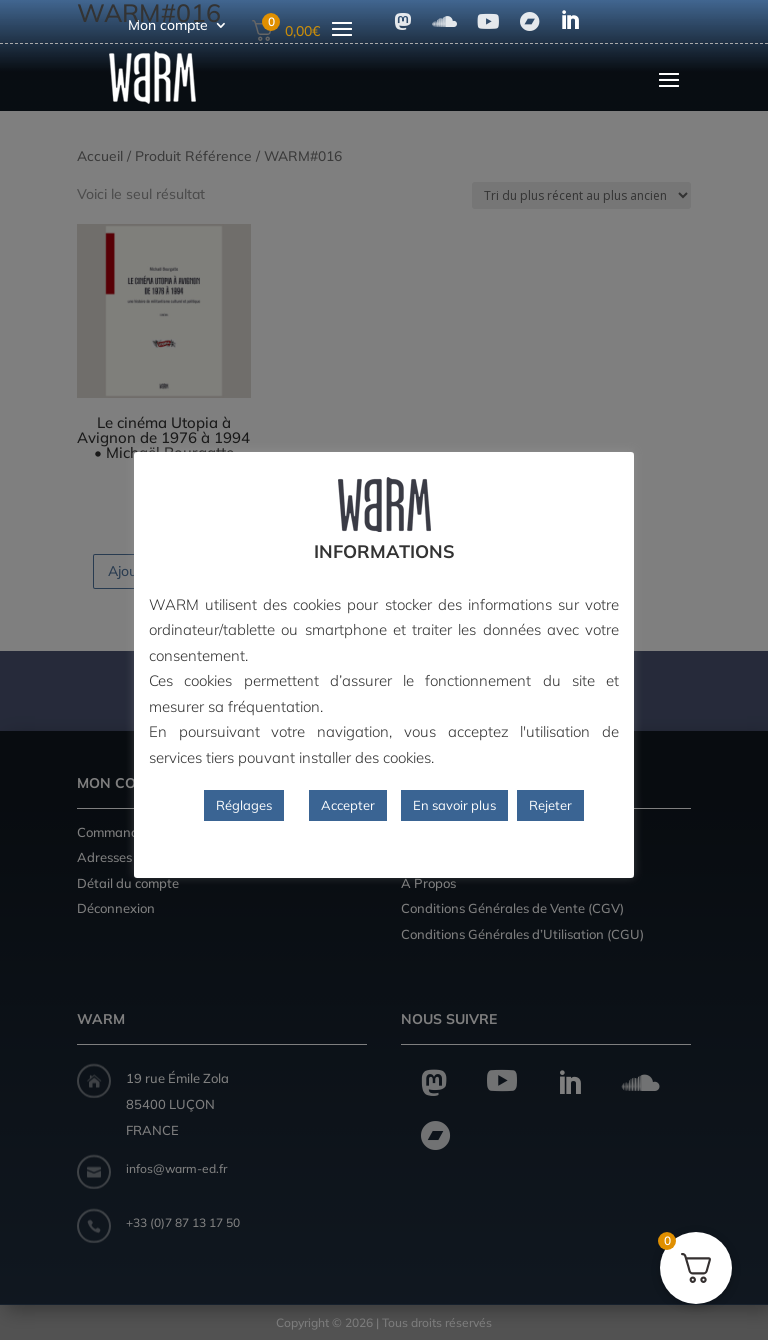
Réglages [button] (244, 805)
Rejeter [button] (550, 805)
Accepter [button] (348, 805)
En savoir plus (454, 805)
